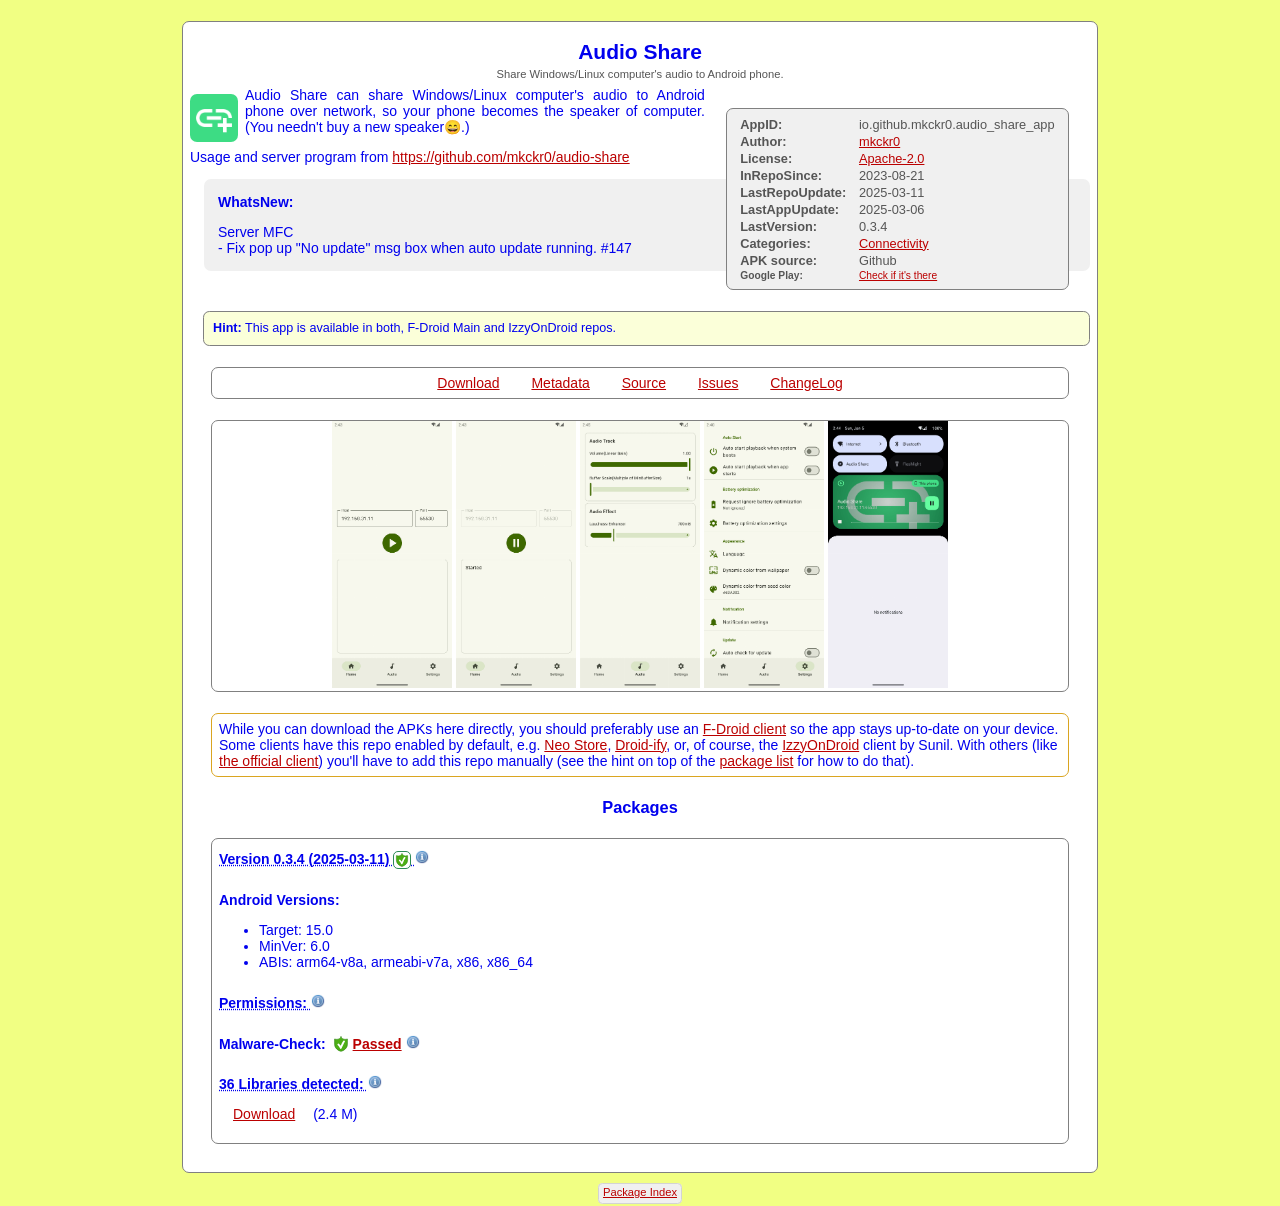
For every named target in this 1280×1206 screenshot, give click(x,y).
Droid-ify (640, 745)
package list (757, 761)
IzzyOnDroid (820, 745)
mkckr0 (879, 141)
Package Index (640, 1192)
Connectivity (894, 243)
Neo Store (575, 745)
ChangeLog (806, 383)
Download (468, 383)
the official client (268, 761)
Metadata (560, 383)
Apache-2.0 (891, 158)
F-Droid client (744, 729)
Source (644, 383)
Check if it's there (898, 275)
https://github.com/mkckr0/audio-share (510, 157)
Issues (718, 383)
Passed (377, 1044)
